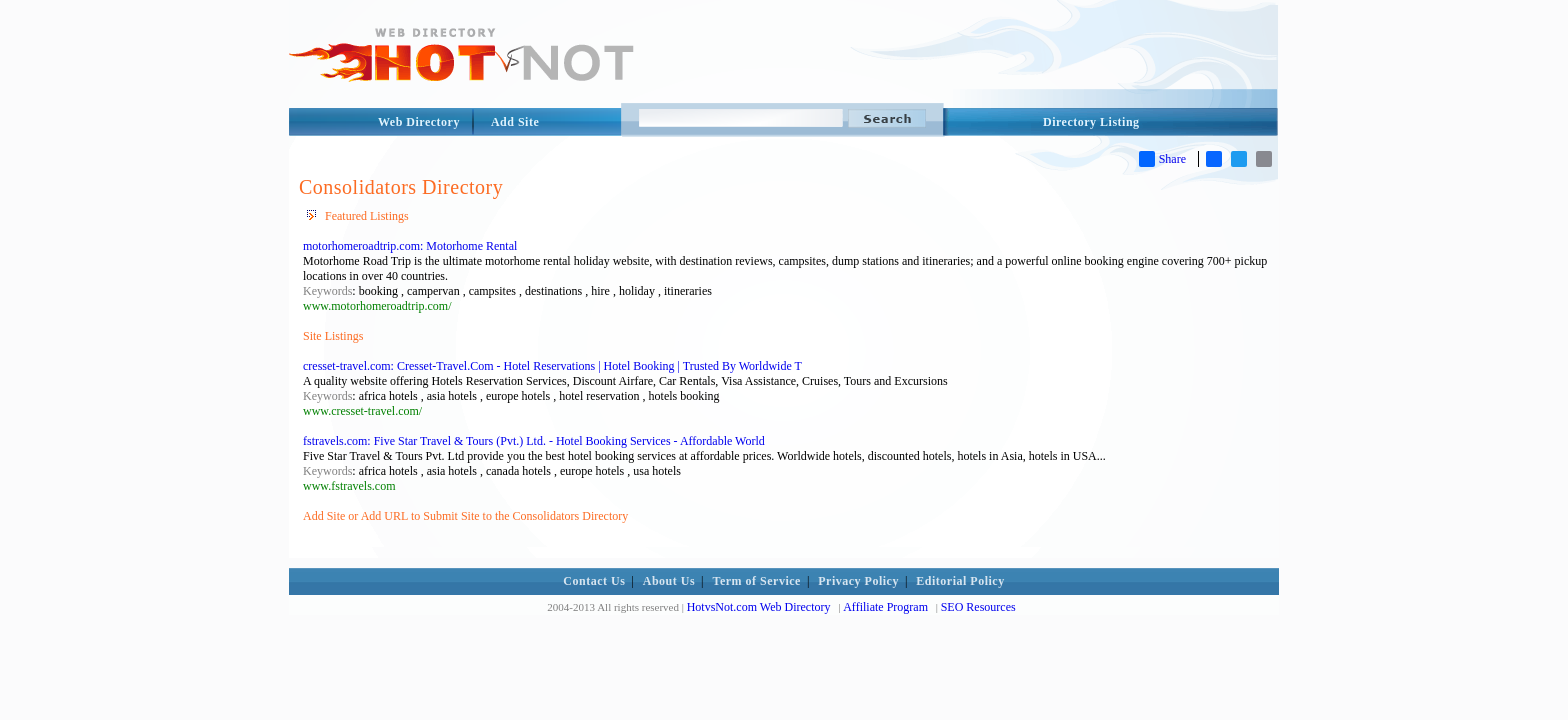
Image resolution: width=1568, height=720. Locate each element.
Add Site (515, 122)
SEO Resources (978, 607)
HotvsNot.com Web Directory (759, 607)
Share (1162, 159)
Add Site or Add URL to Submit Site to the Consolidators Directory (465, 516)
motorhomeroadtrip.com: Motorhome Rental (410, 246)
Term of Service (757, 581)
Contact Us (594, 581)
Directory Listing (1091, 122)
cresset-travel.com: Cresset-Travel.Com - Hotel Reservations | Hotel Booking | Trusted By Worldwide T (552, 366)
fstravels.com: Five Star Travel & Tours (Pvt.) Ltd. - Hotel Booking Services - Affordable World (534, 441)
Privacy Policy (858, 581)
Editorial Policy (960, 581)
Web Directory (419, 122)
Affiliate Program (885, 607)
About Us (669, 581)
